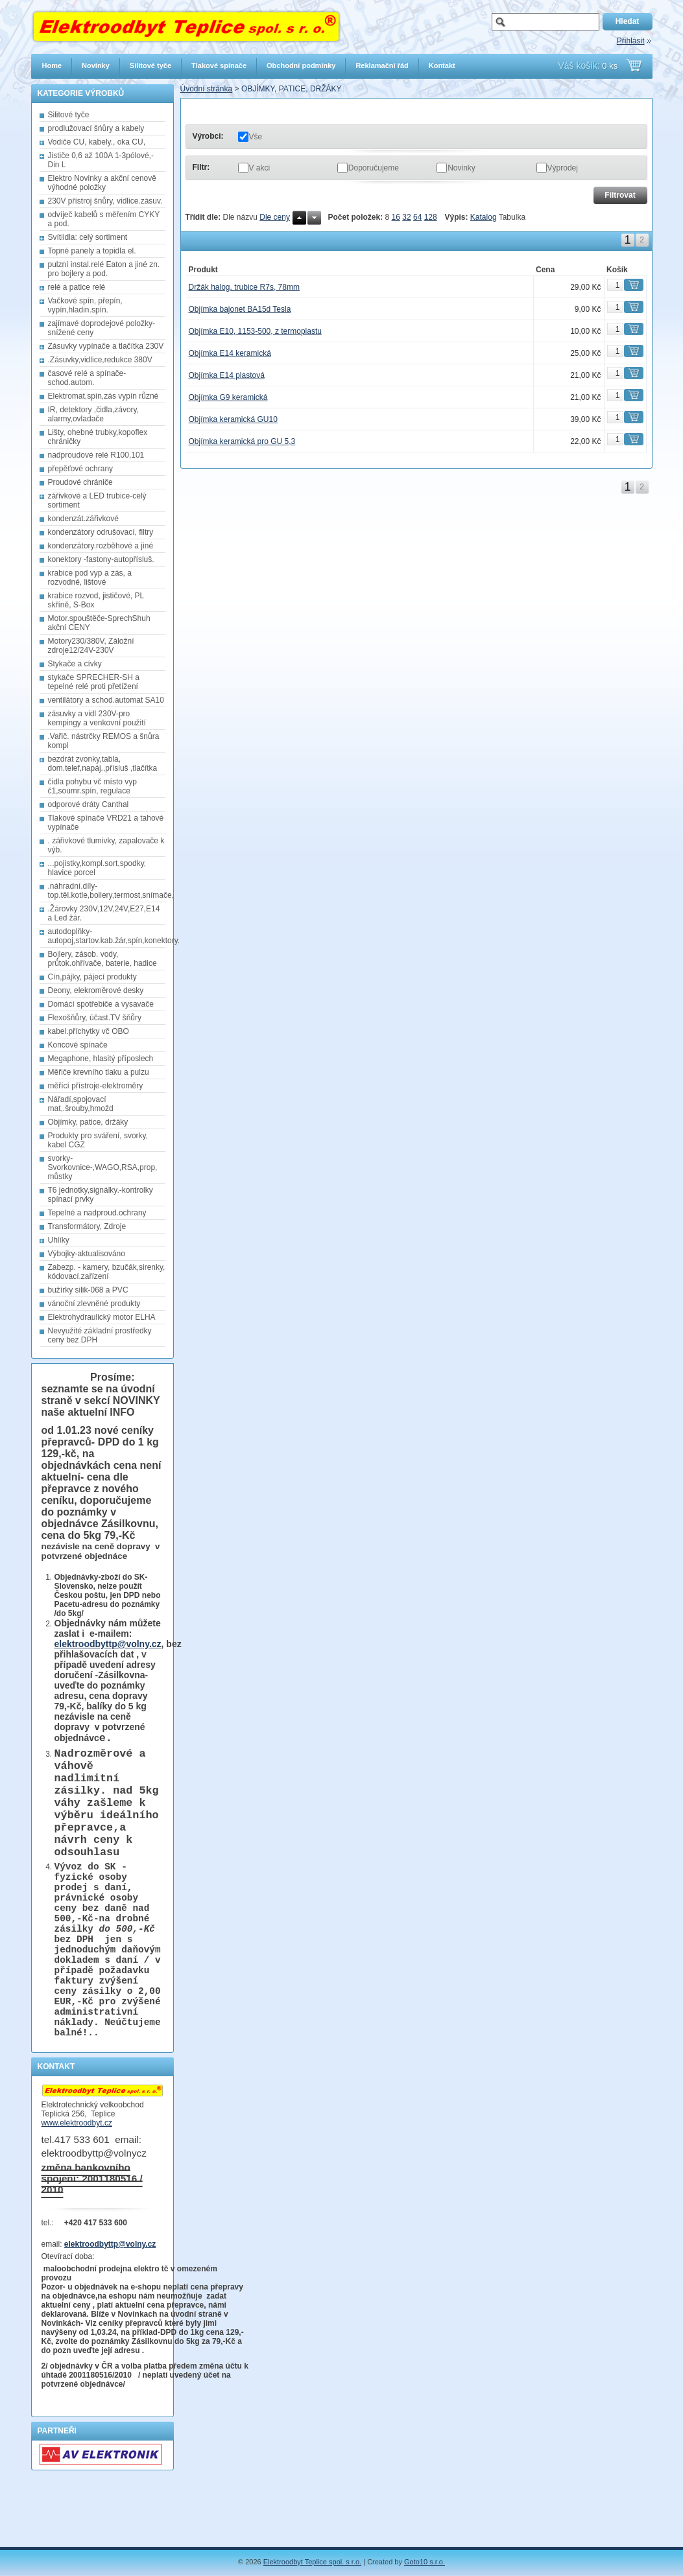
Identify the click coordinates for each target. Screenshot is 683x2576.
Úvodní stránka (206, 88)
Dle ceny (274, 217)
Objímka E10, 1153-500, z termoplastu (255, 331)
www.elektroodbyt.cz (77, 2181)
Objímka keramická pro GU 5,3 (242, 441)
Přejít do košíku (634, 65)
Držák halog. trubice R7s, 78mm (244, 287)
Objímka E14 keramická (230, 353)
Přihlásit (631, 40)
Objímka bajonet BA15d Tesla (240, 309)
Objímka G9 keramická (228, 397)
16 (396, 217)
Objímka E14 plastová (227, 375)
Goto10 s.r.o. (424, 2562)
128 (430, 217)
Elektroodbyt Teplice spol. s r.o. (312, 2562)
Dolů (314, 218)
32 (406, 217)
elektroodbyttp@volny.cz (108, 1644)
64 (417, 217)
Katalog (483, 217)
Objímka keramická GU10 (233, 419)
